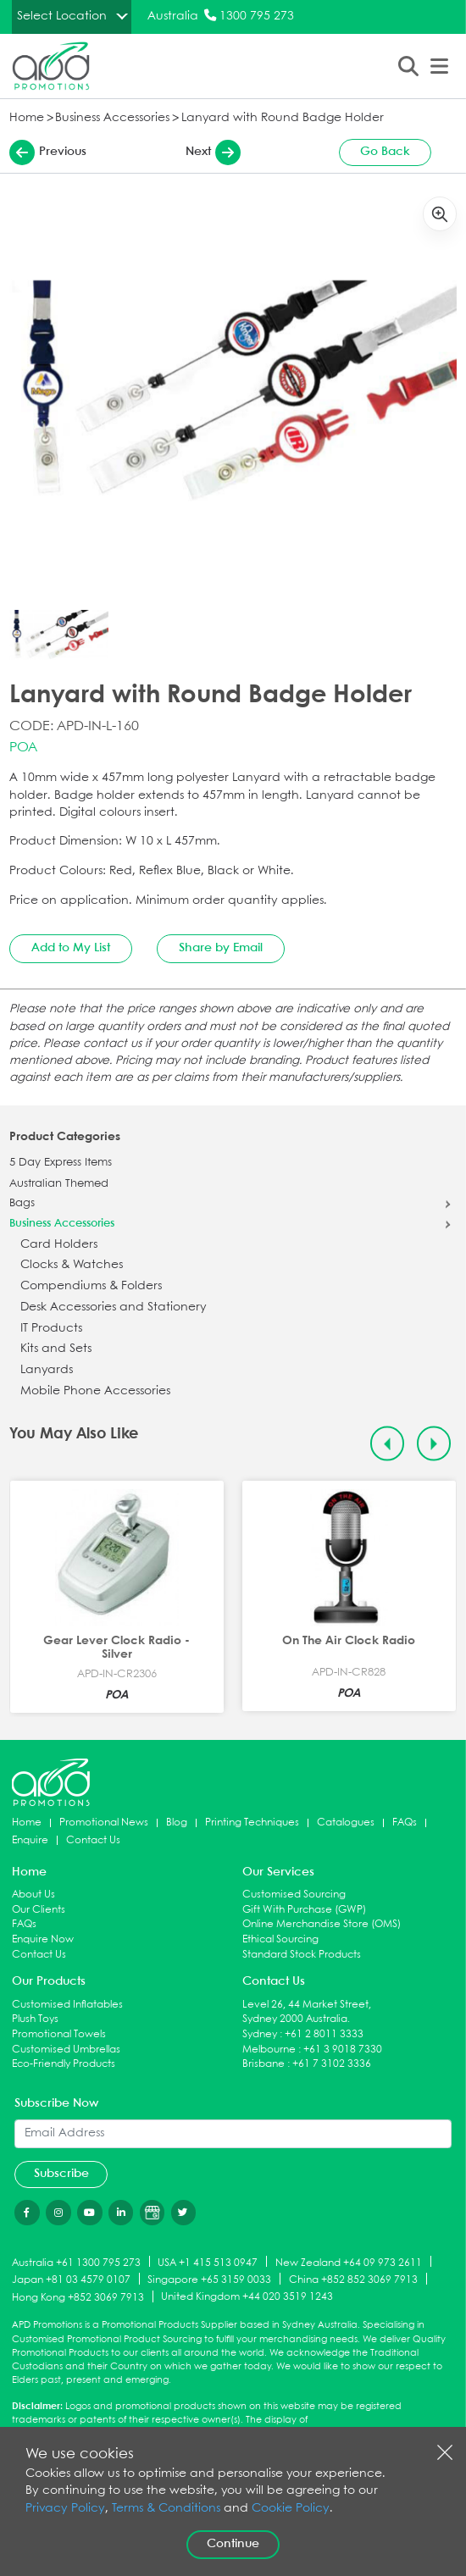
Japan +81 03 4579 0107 (71, 2280)
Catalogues (345, 1822)
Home (26, 118)
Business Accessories (112, 118)
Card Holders (58, 1244)
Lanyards (46, 1370)
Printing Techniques (252, 1822)
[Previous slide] (387, 1443)
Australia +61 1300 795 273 (76, 2262)
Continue (233, 2544)
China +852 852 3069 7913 (353, 2280)
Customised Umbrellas (66, 2049)
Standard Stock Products (301, 1954)
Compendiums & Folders (91, 1286)
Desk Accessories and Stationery (113, 1307)
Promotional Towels (59, 2034)
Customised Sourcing (294, 1894)
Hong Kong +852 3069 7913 (78, 2297)
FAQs (404, 1822)
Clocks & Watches (71, 1265)
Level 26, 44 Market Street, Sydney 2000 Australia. (306, 2012)
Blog (176, 1822)
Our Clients (38, 1909)
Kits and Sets (56, 1348)
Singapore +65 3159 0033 (209, 2280)
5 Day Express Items (60, 1163)
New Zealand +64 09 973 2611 (348, 2262)
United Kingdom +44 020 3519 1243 (247, 2297)
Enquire (30, 1840)
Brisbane (263, 2064)
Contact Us (93, 1840)
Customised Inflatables (67, 2004)
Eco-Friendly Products (63, 2064)
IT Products (51, 1328)
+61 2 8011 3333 (324, 2034)
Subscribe (61, 2174)
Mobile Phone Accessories (95, 1391)
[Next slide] (434, 1443)
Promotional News (103, 1822)
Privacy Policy (65, 2508)
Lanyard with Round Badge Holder (282, 118)
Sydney (259, 2034)
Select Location (62, 16)
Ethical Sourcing (280, 1939)
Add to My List (70, 948)
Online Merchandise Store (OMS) (321, 1924)
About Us (33, 1894)
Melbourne (269, 2049)
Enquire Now (43, 1939)
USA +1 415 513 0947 (208, 2262)
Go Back (385, 152)
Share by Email (221, 948)
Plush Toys (35, 2019)
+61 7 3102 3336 (331, 2064)
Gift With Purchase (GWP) (304, 1909)
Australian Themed (58, 1184)
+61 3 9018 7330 (342, 2049)
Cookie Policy (291, 2508)
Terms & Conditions (166, 2508)
